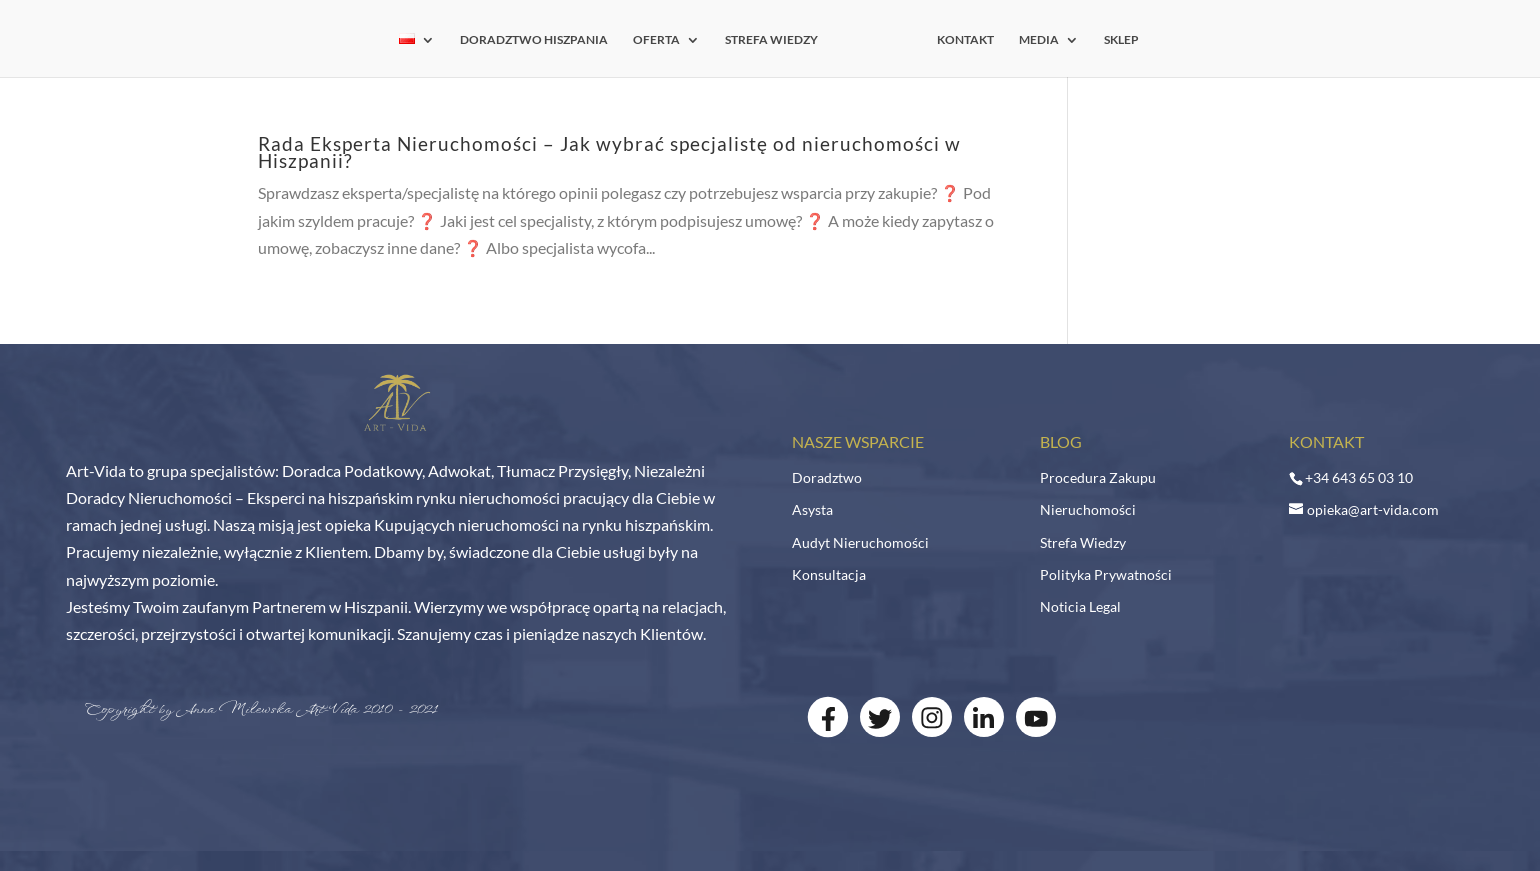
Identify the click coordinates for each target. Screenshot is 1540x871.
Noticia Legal (1080, 606)
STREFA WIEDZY (777, 40)
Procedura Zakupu (1098, 477)
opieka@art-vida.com (1373, 509)
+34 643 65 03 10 (1359, 477)
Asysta (812, 509)
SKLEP (1115, 40)
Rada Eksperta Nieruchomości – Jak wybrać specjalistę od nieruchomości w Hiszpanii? (609, 152)
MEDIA (1033, 40)
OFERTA (662, 40)
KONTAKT (959, 40)
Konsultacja (829, 574)
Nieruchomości (1088, 509)
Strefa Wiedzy (1083, 542)
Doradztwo (827, 477)
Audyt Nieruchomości (860, 542)
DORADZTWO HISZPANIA (540, 40)
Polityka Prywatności (1106, 574)
